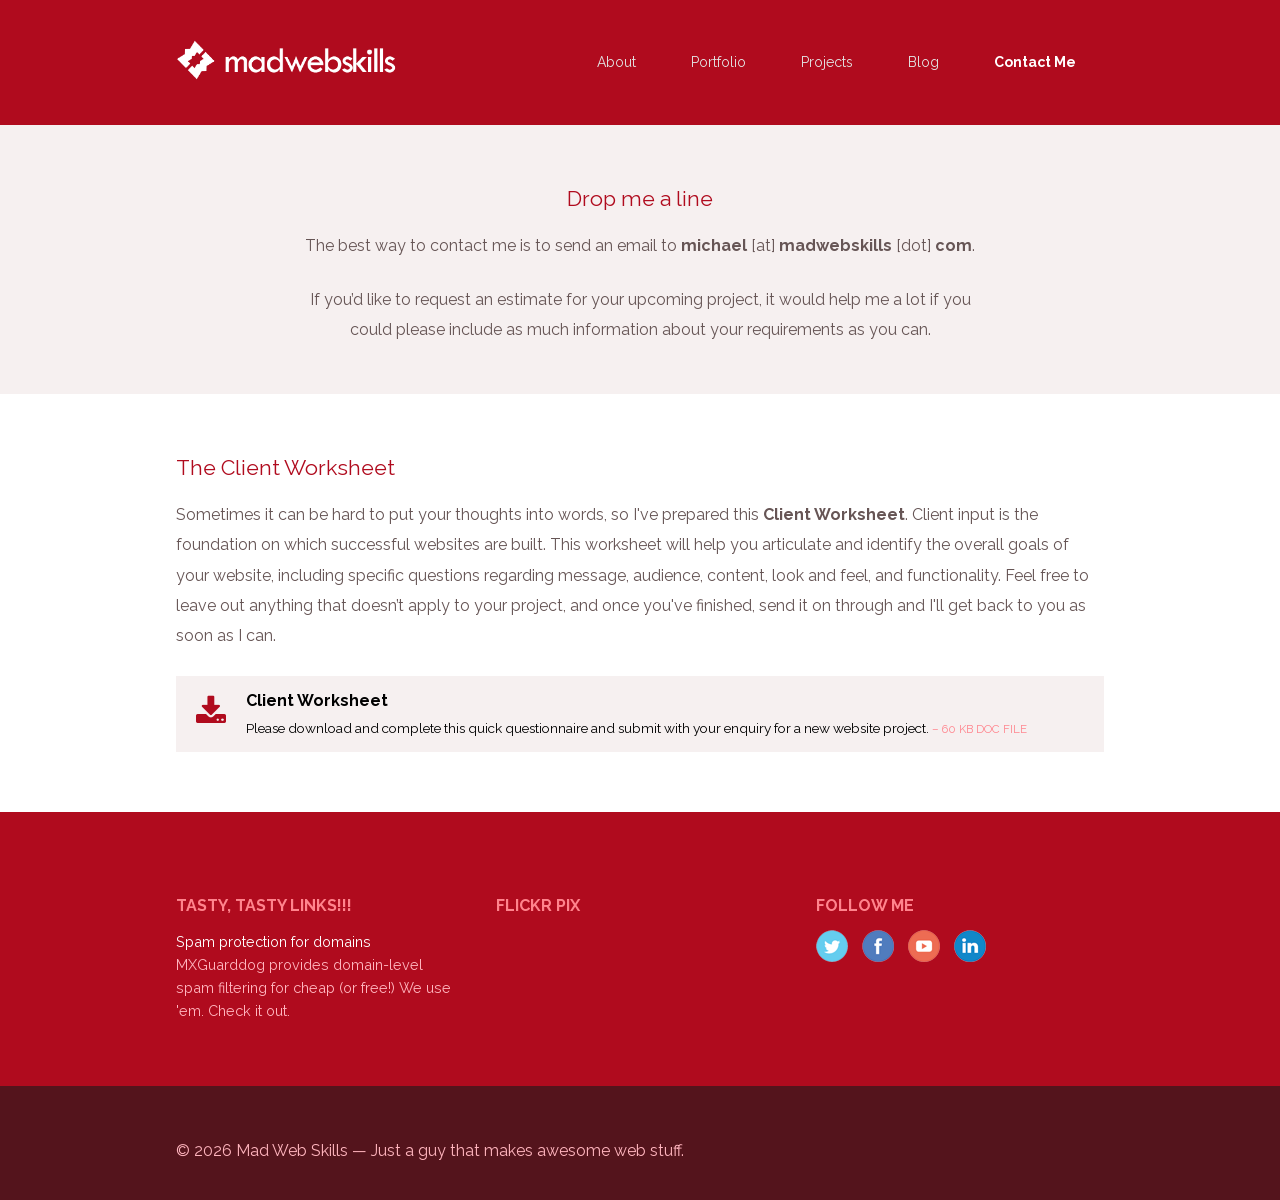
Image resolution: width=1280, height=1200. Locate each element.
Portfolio (718, 62)
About (616, 62)
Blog (923, 62)
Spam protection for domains (273, 941)
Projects (827, 62)
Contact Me (1035, 62)
